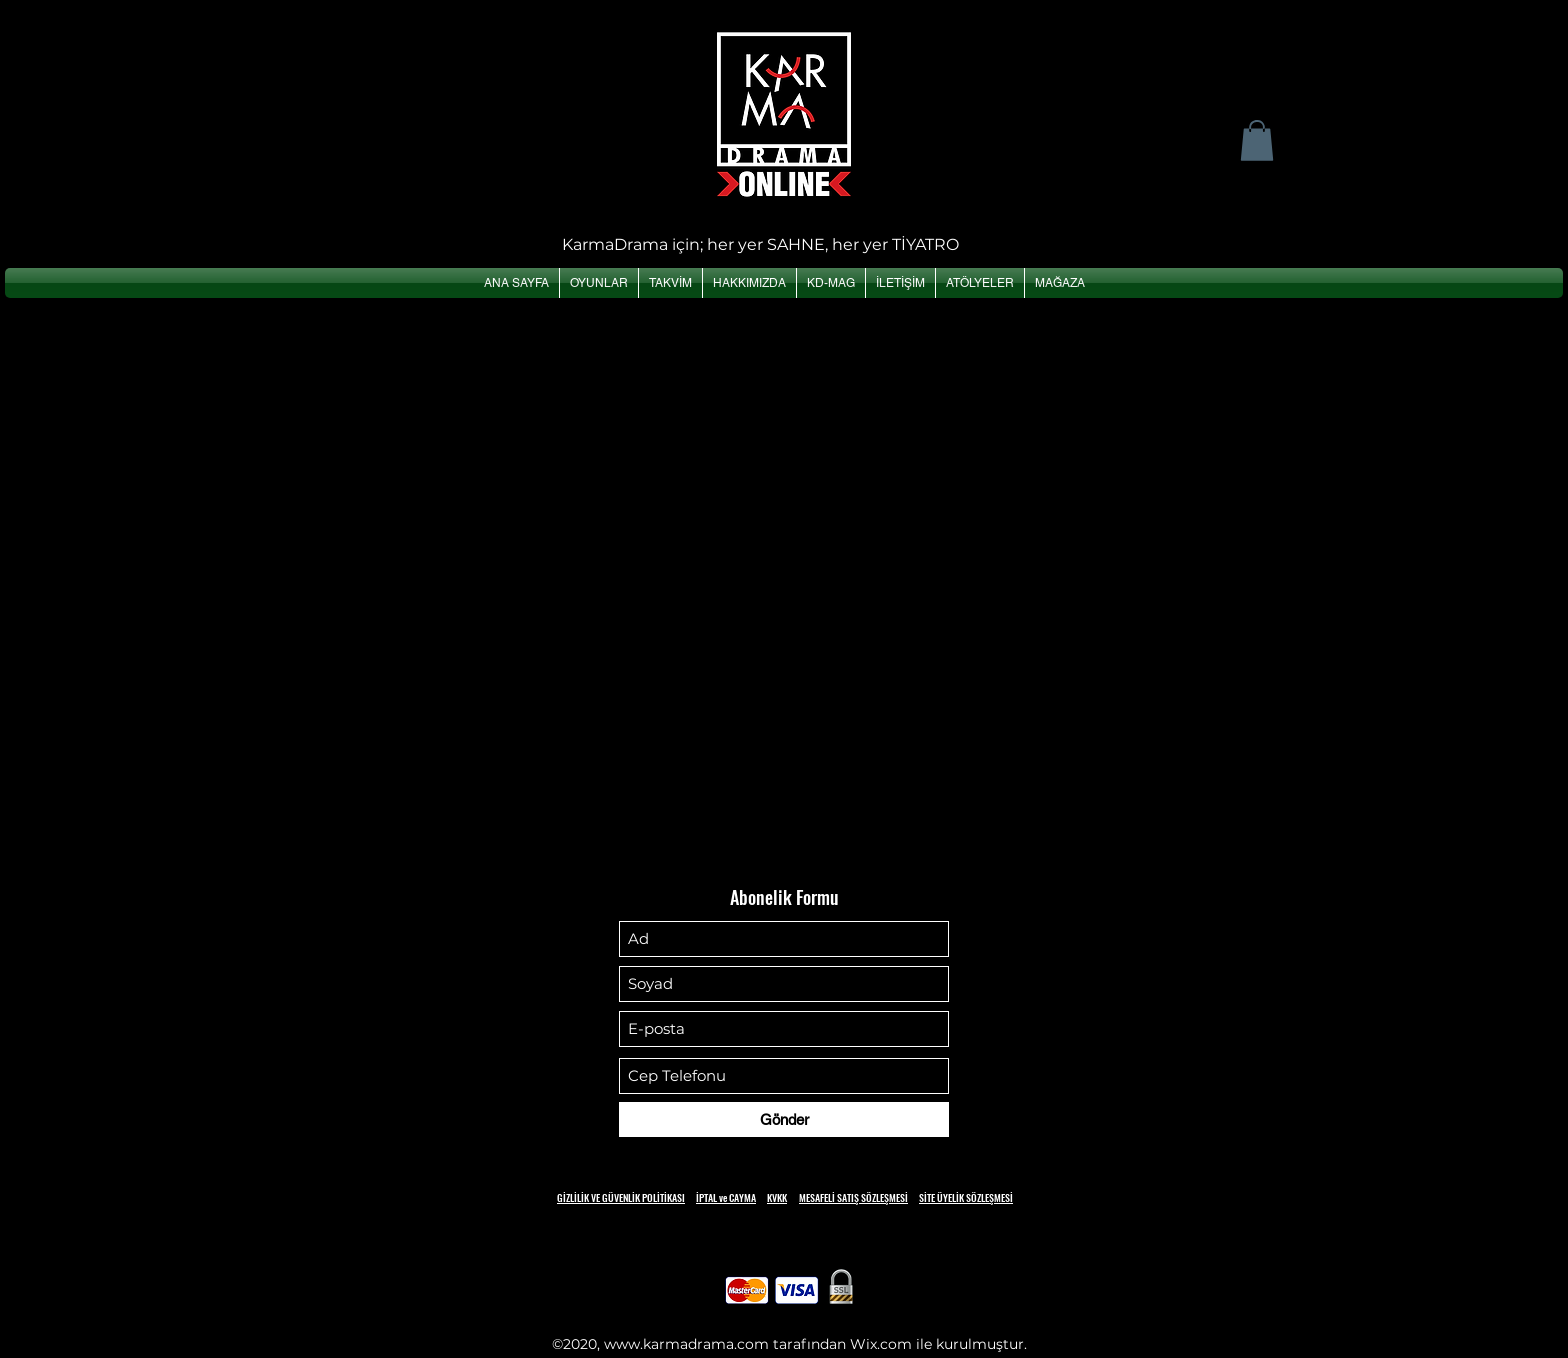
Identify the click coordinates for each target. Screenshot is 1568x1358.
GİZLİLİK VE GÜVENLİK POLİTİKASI (621, 1197)
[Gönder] (784, 1119)
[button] (1257, 140)
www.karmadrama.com (686, 1344)
